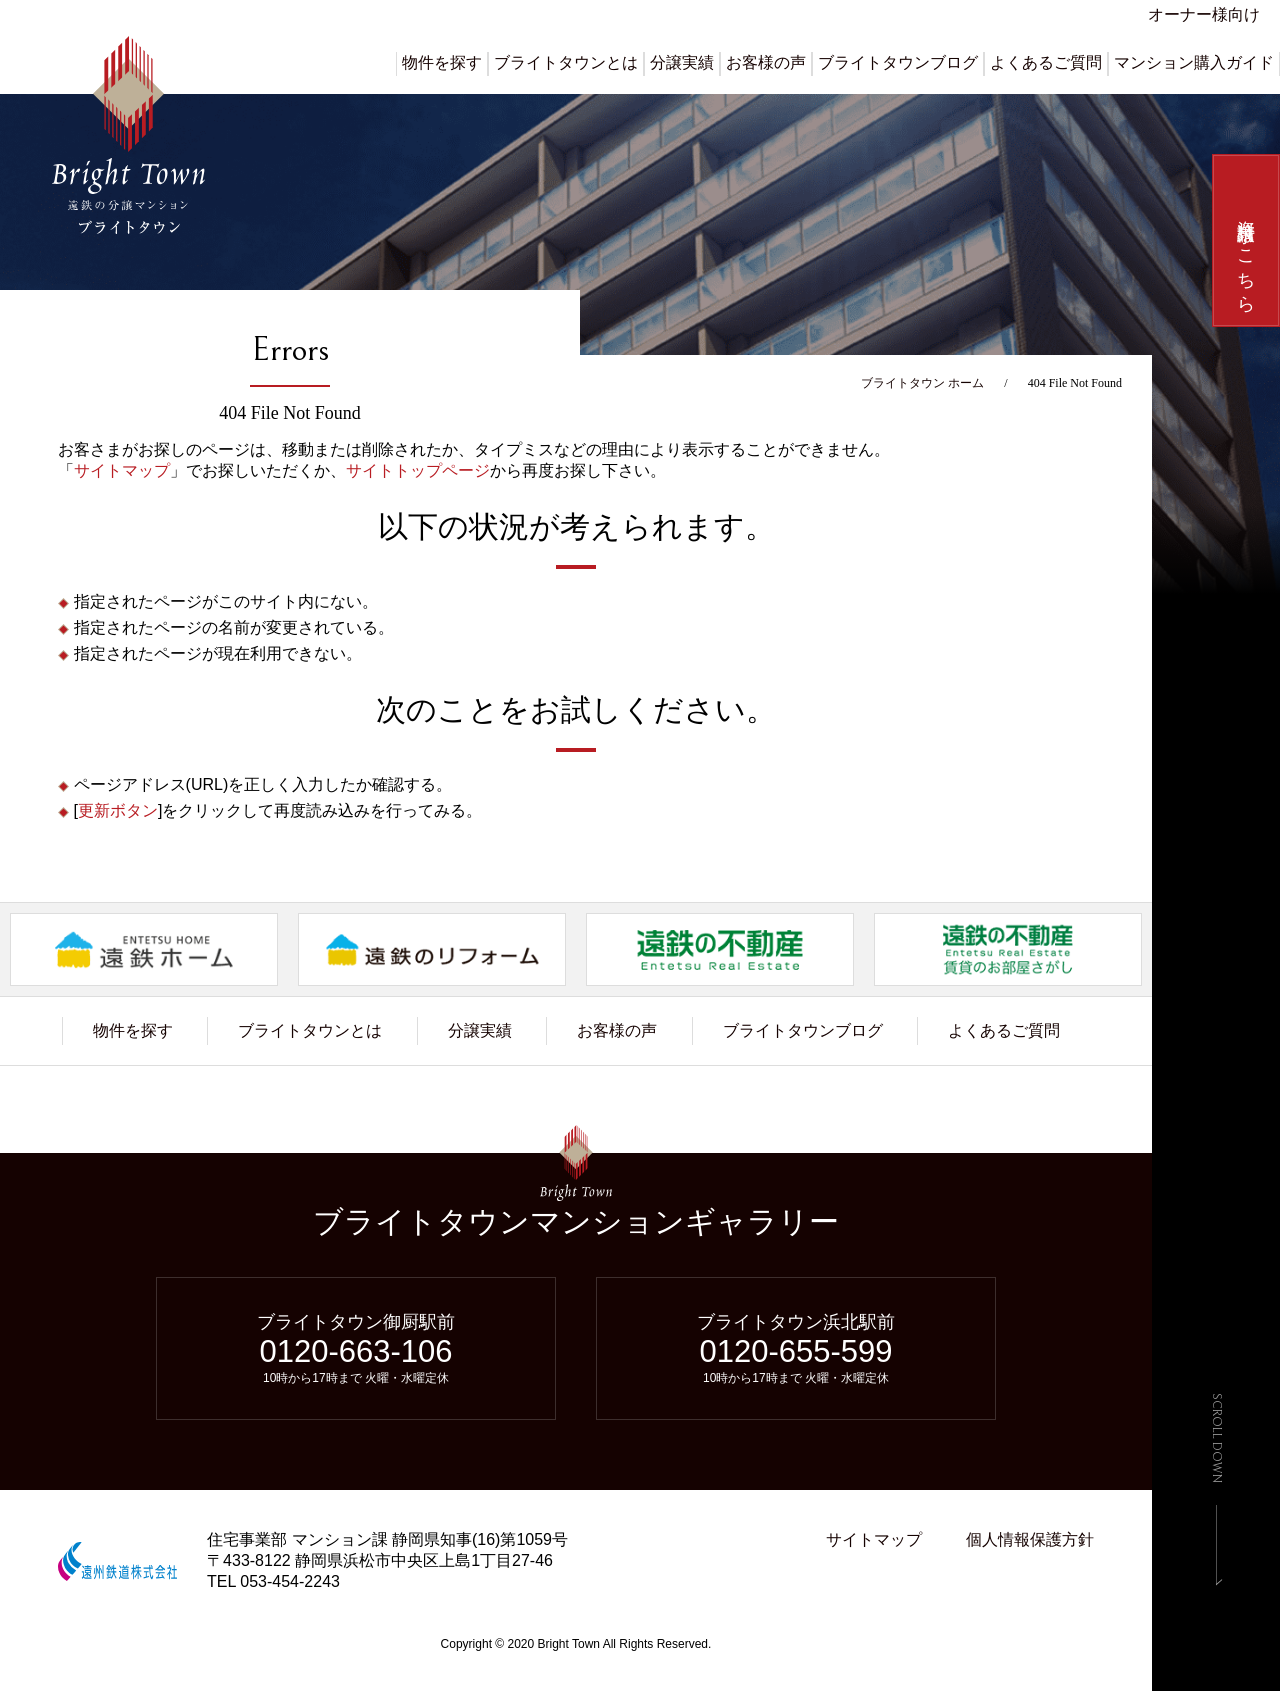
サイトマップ (122, 470)
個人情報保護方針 (1030, 1539)
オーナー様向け (1204, 14)
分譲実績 (682, 62)
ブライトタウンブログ (898, 62)
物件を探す (442, 62)
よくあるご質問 (1046, 62)
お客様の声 (766, 62)
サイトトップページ (418, 470)
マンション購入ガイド (1194, 62)
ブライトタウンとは (566, 62)
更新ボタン (118, 810)
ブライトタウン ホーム (922, 383)
